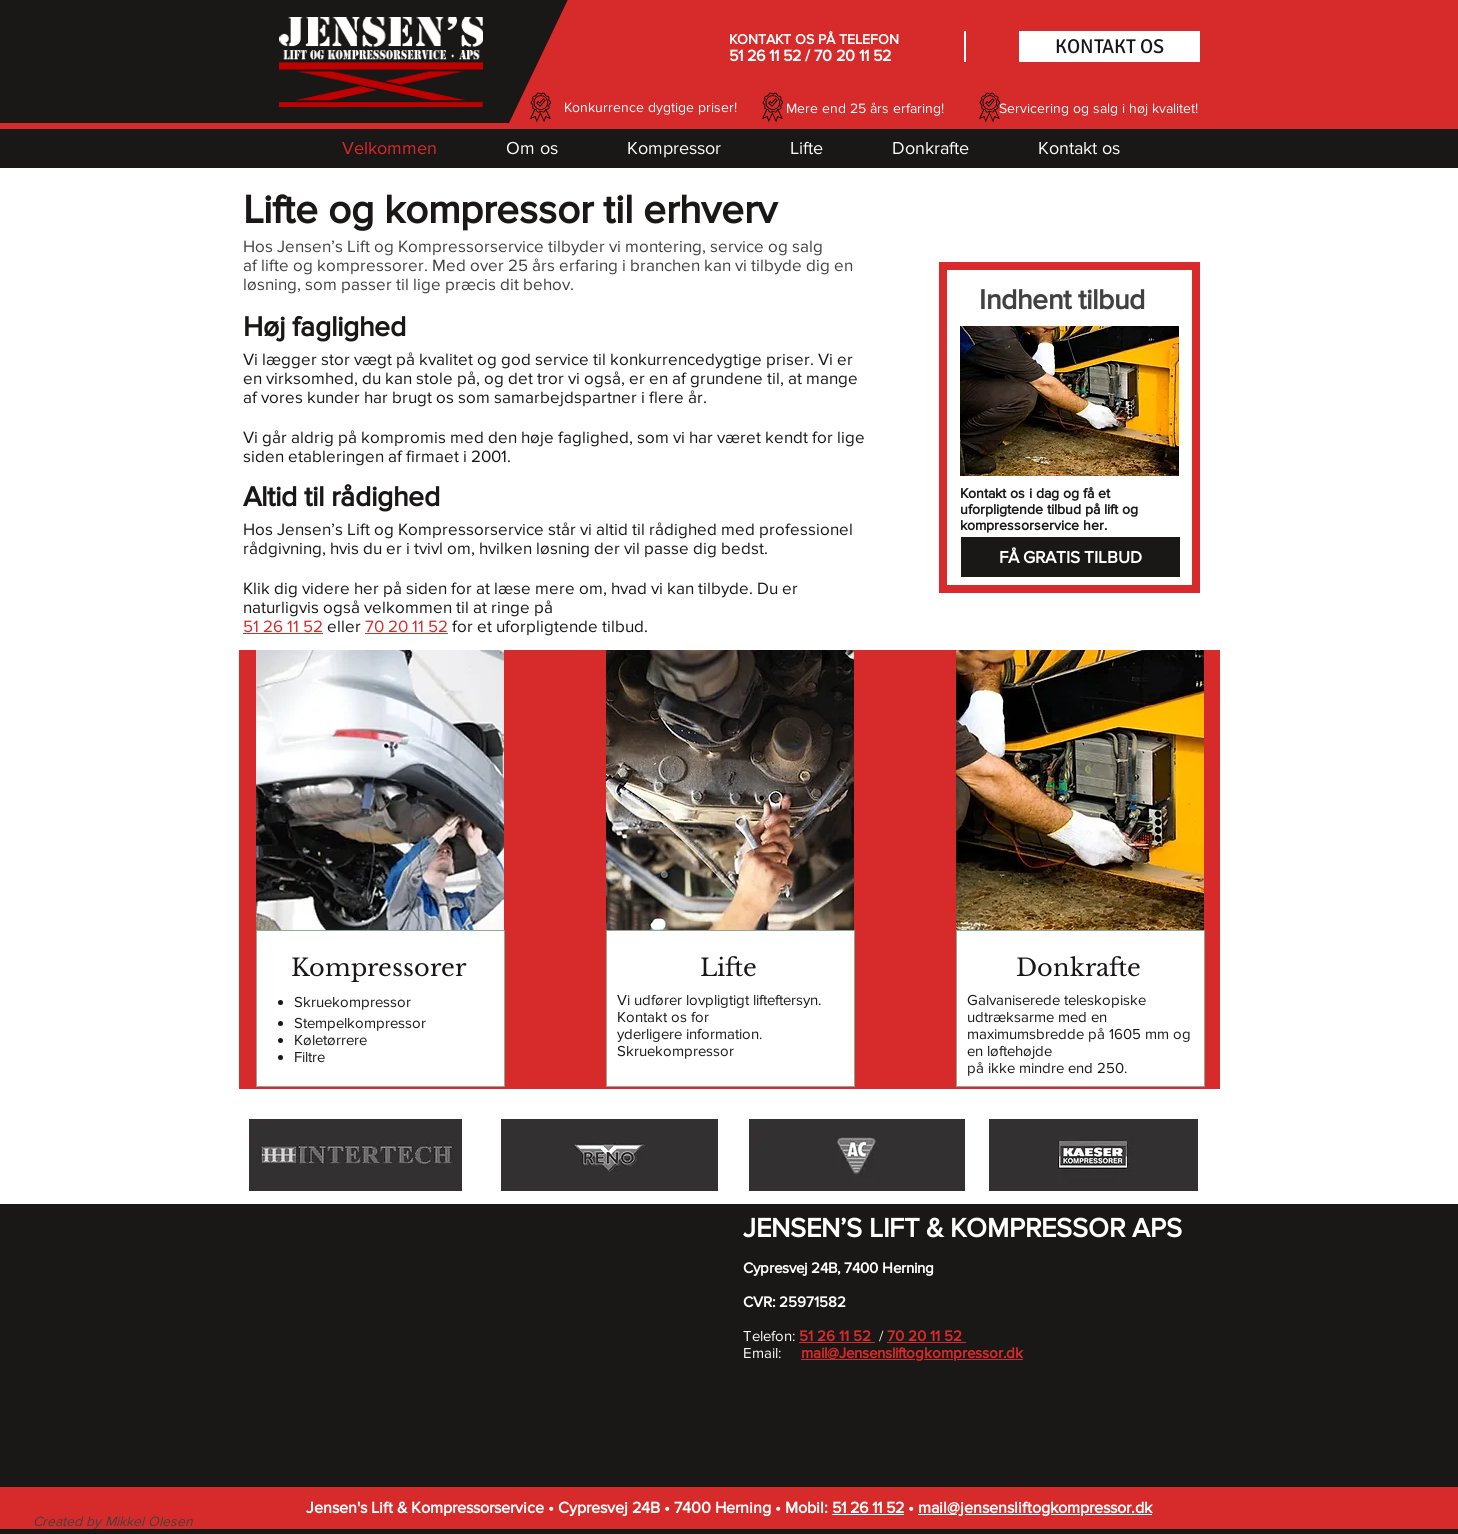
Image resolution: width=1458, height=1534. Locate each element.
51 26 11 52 (765, 55)
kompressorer (370, 264)
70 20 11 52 (852, 55)
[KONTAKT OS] (1109, 46)
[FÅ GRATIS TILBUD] (1070, 557)
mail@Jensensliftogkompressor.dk (912, 1352)
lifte (275, 264)
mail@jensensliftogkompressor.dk (1035, 1507)
